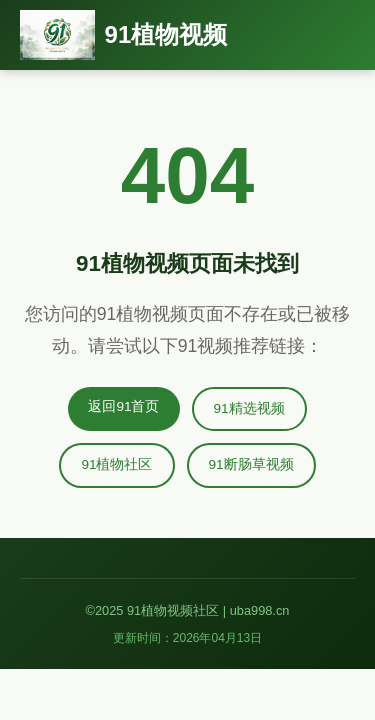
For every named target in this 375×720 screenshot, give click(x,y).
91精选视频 (249, 408)
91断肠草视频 (251, 464)
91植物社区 (116, 464)
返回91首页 (123, 406)
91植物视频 (166, 34)
